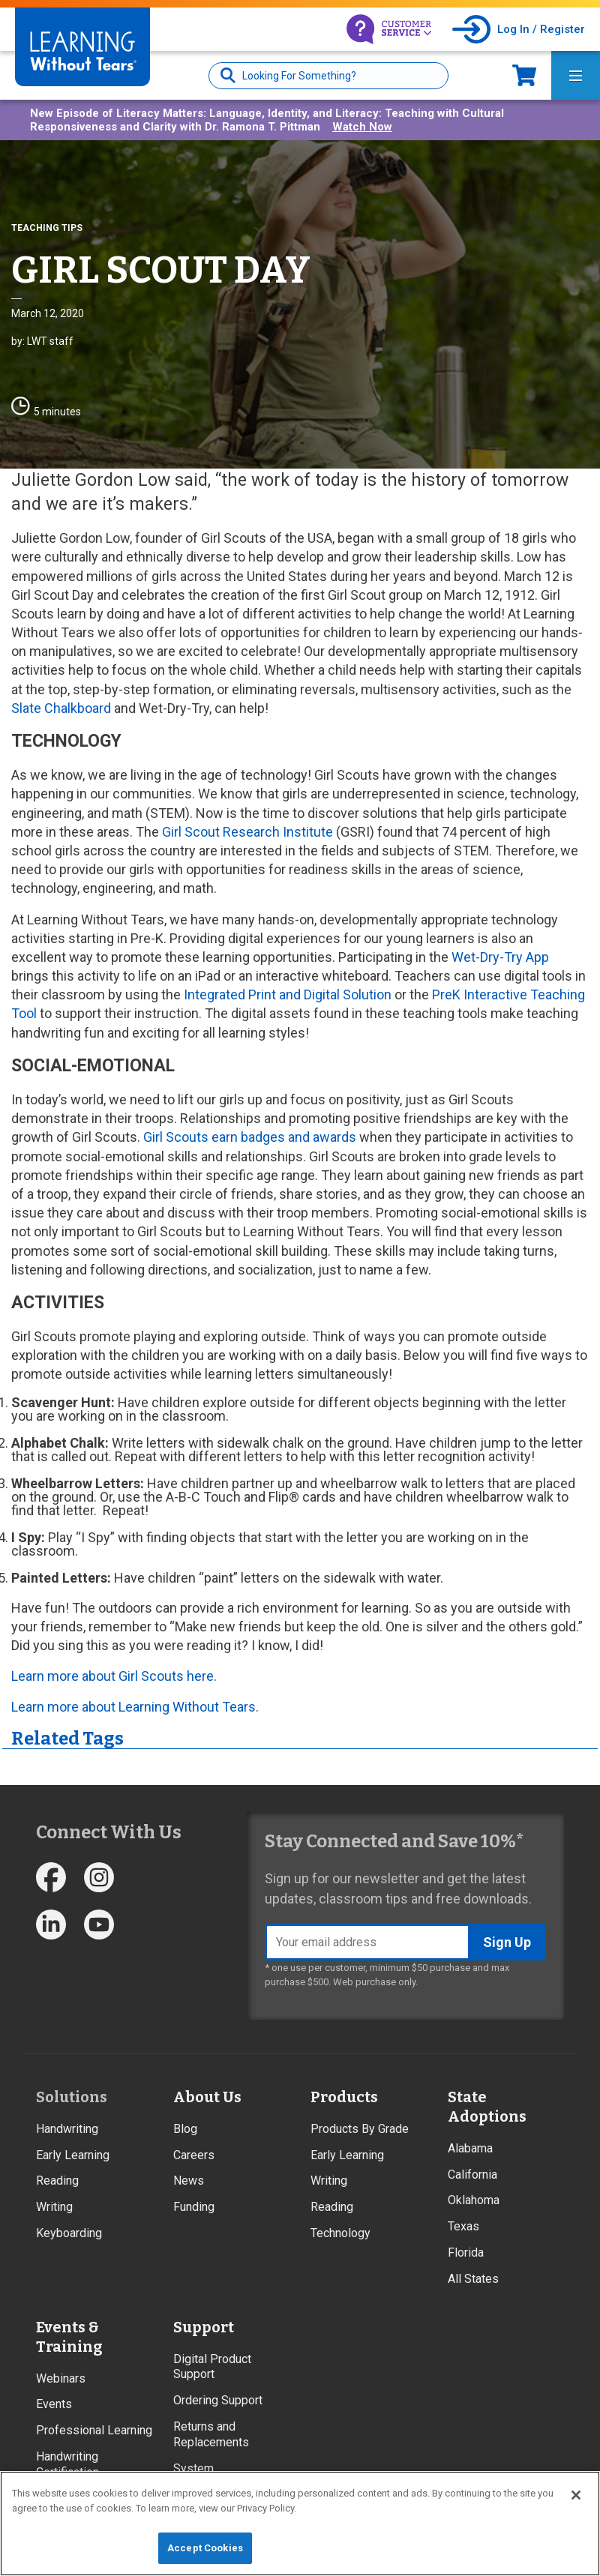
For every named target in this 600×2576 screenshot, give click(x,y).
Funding (193, 2207)
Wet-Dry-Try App (500, 957)
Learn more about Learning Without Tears (133, 1707)
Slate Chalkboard (61, 708)
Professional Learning (94, 2430)
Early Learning (73, 2155)
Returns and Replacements (211, 2434)
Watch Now (362, 126)
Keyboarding (69, 2233)
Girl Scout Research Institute (247, 832)
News (188, 2180)
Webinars (61, 2378)
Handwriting (67, 2129)
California (472, 2174)
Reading (57, 2180)
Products (344, 2097)
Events (54, 2404)
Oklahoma (474, 2200)
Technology (340, 2233)
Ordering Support (217, 2400)
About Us (207, 2097)
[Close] (576, 2495)
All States (473, 2279)
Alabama (470, 2148)
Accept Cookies (205, 2548)
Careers (193, 2155)
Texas (463, 2226)
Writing (54, 2207)
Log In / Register (541, 29)
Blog (185, 2129)
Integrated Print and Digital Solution (288, 994)
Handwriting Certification (67, 2464)
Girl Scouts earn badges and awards (249, 1137)
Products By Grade (359, 2129)
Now (524, 75)
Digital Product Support (212, 2367)
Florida (466, 2252)
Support (203, 2327)
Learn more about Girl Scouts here (112, 1676)
